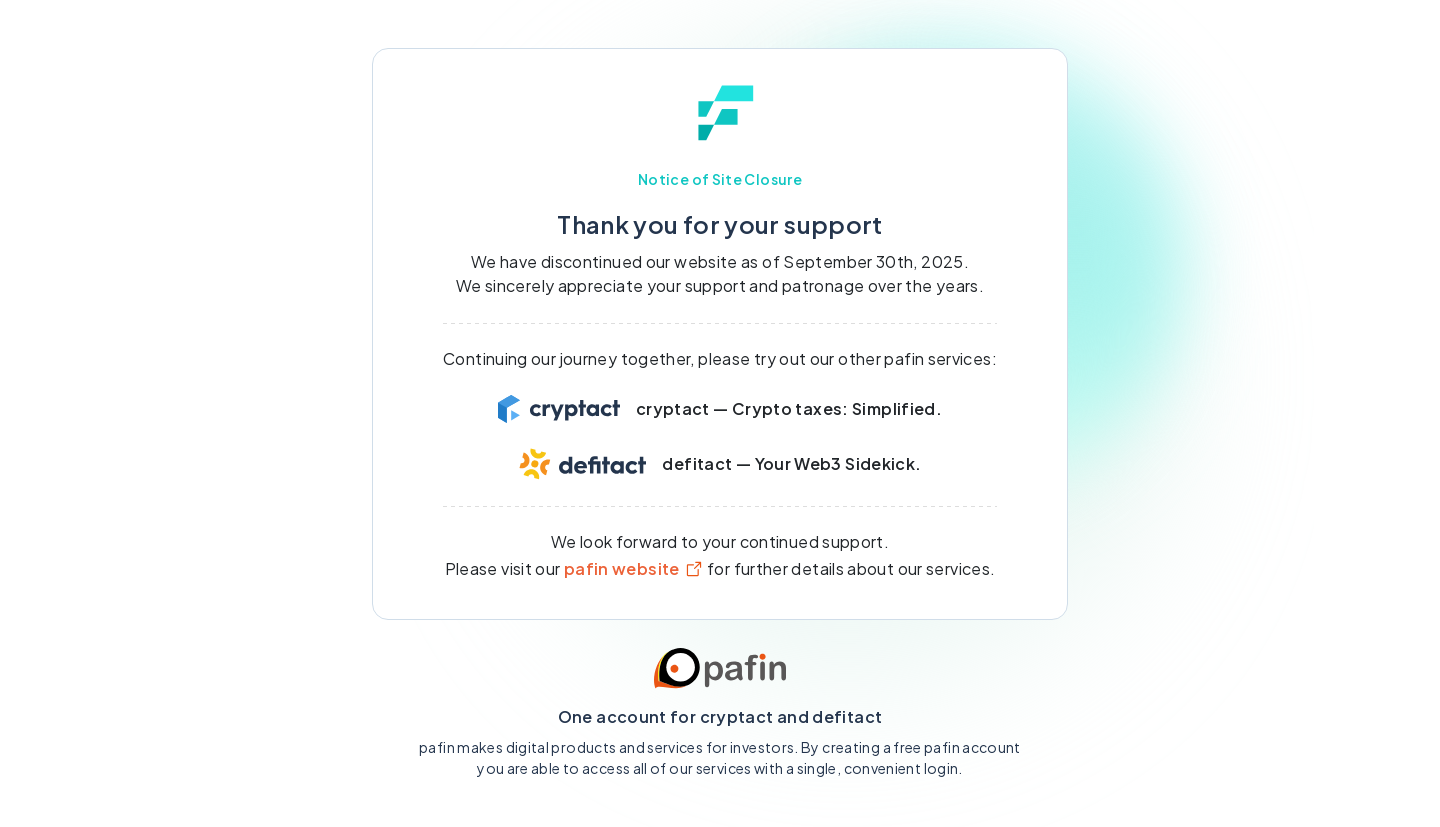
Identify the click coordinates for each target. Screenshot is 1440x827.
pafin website (634, 568)
